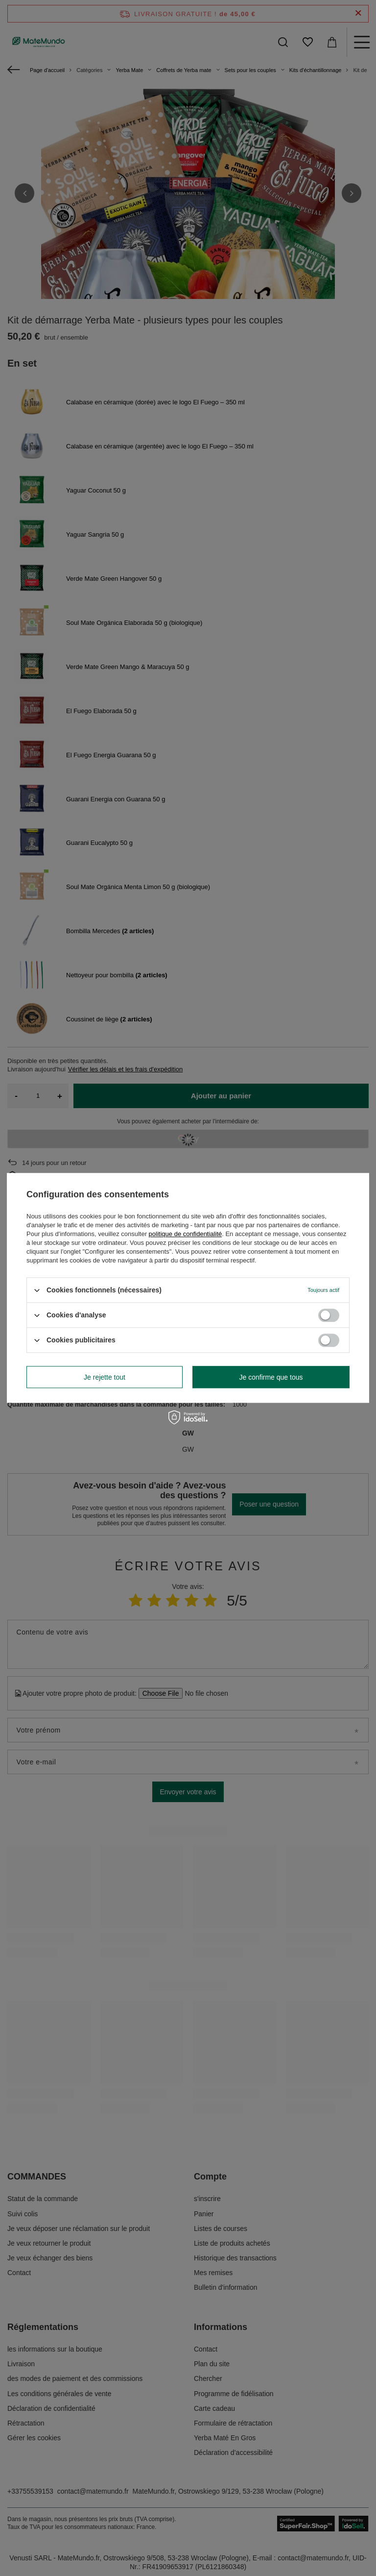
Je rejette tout (104, 1377)
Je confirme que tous (271, 1377)
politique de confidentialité (185, 1234)
